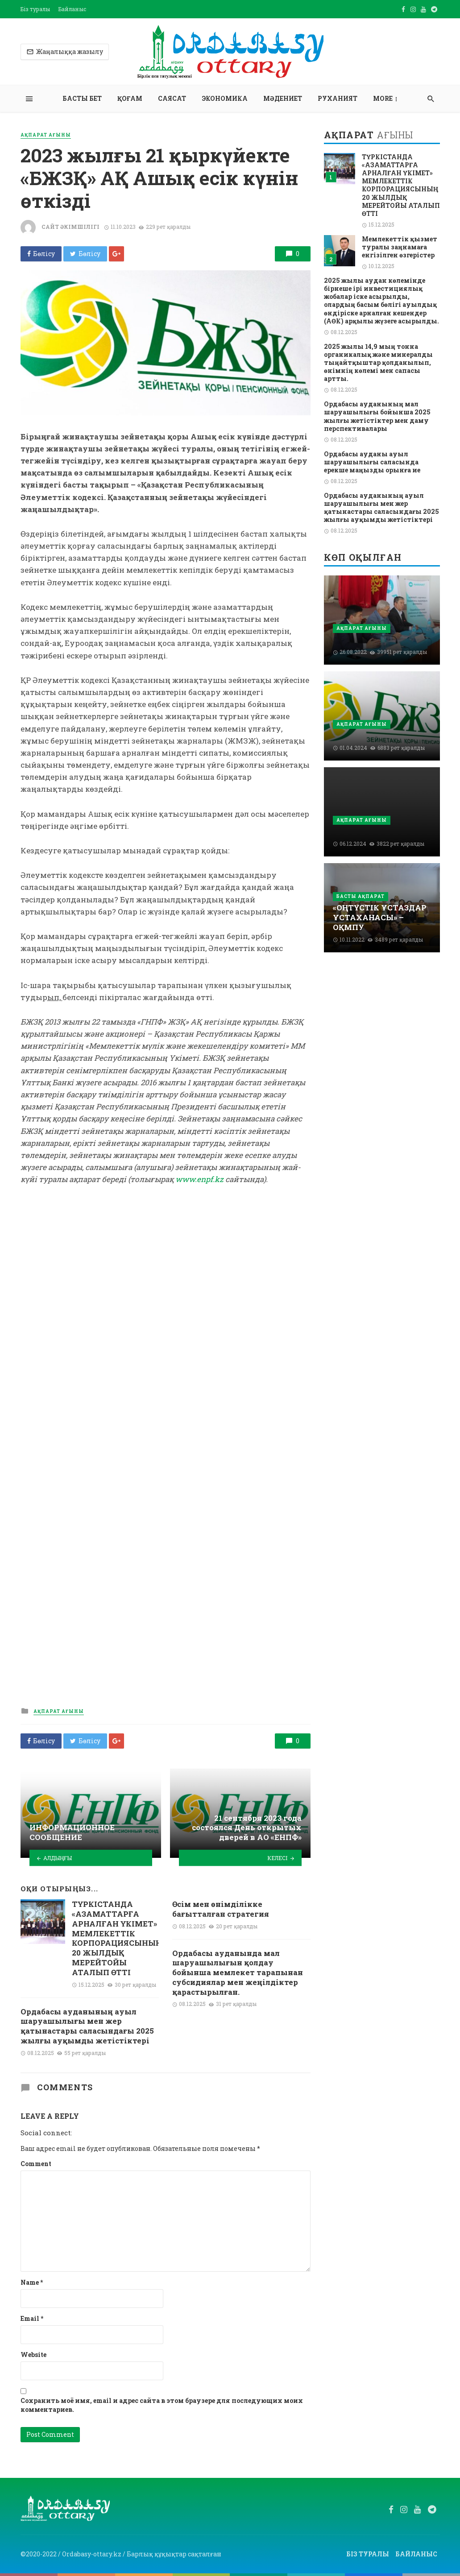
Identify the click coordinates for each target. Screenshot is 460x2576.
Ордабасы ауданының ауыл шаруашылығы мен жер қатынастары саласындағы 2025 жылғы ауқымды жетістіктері (87, 2026)
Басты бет (82, 98)
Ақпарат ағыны (46, 135)
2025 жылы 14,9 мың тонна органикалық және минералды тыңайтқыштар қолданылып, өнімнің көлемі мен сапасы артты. (378, 363)
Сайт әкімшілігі (70, 226)
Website (33, 2354)
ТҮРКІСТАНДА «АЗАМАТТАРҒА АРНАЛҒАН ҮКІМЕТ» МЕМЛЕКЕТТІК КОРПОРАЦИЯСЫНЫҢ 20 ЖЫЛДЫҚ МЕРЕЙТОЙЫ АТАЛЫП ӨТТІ (117, 1938)
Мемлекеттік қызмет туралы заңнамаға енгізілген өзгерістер (399, 247)
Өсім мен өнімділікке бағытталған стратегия (220, 1909)
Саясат (172, 98)
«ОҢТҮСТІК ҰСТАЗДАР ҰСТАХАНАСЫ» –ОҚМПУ (380, 917)
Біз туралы (35, 8)
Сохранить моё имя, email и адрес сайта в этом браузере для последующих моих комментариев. (162, 2405)
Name (32, 2282)
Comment (36, 2163)
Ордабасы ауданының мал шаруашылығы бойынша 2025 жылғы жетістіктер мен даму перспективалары (377, 416)
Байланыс (72, 8)
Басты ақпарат (360, 896)
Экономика (225, 98)
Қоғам (129, 98)
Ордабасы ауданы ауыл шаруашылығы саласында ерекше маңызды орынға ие (372, 462)
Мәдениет (282, 98)
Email (32, 2318)
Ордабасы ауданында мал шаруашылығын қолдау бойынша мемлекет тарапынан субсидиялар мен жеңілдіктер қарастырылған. (237, 1972)
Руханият (337, 98)
